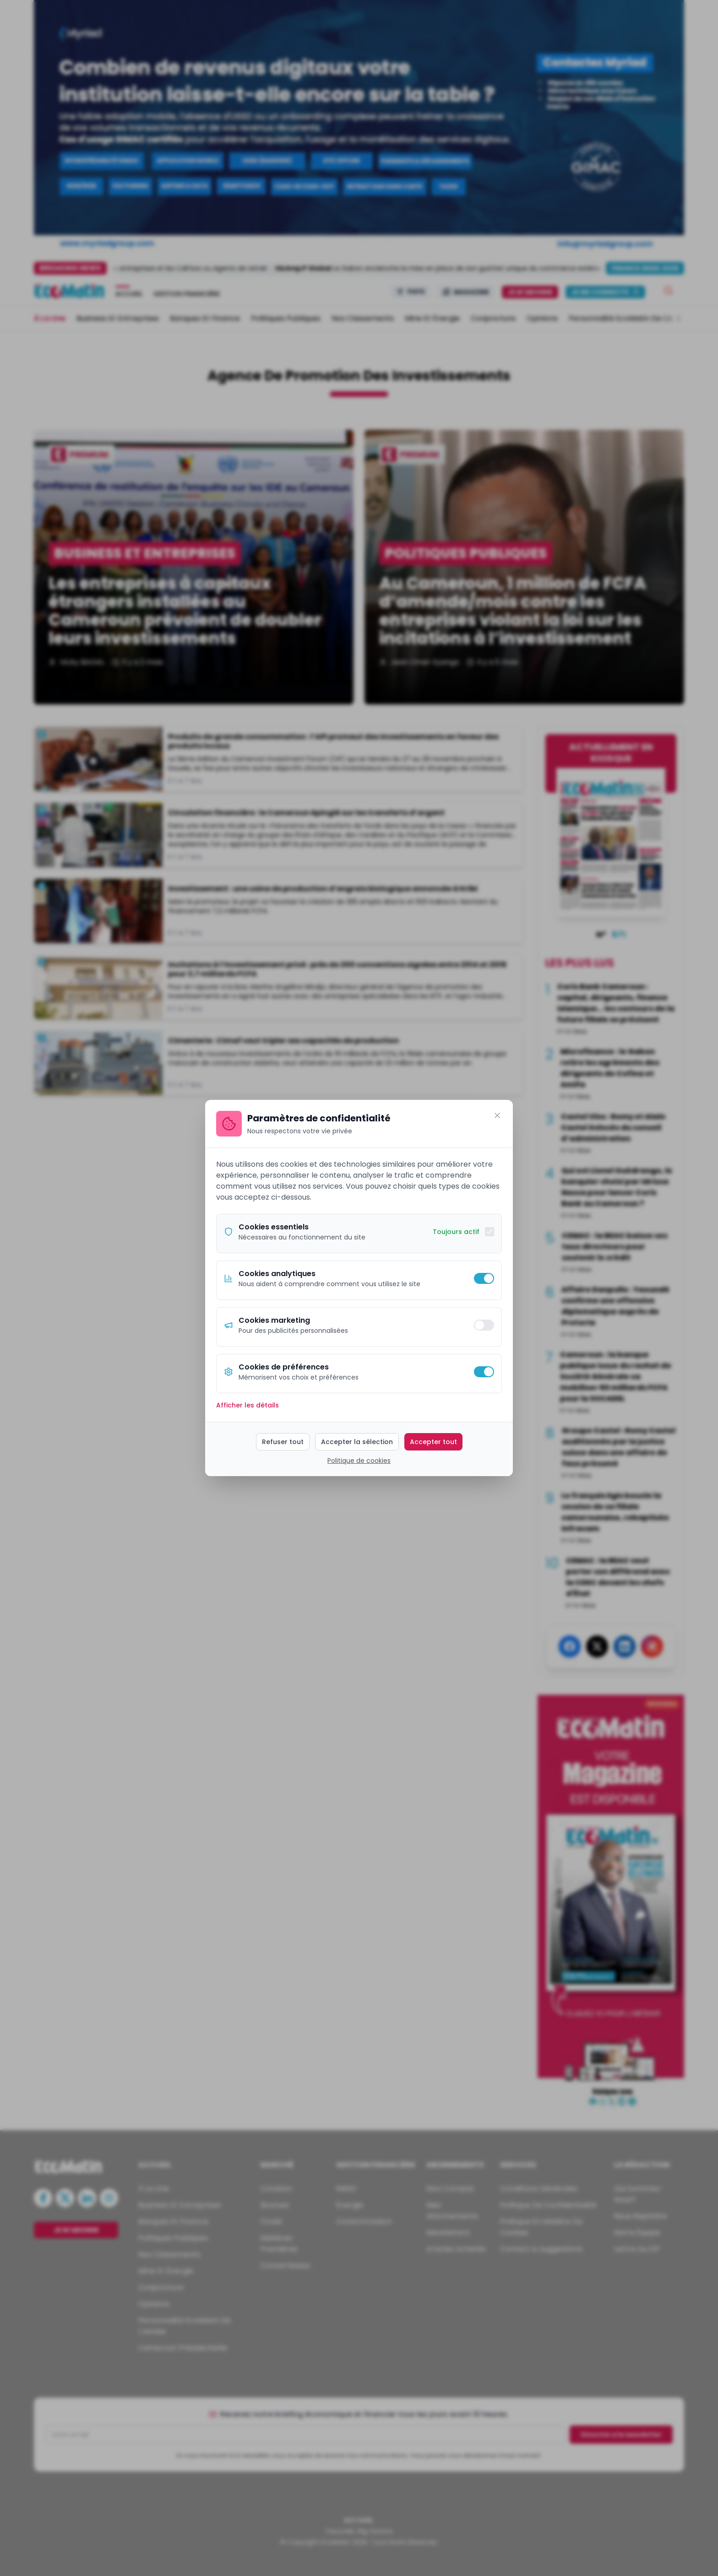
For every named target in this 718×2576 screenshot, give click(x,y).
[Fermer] (497, 1115)
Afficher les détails (247, 1405)
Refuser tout (283, 1441)
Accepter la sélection (357, 1441)
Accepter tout (433, 1441)
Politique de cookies (359, 1460)
